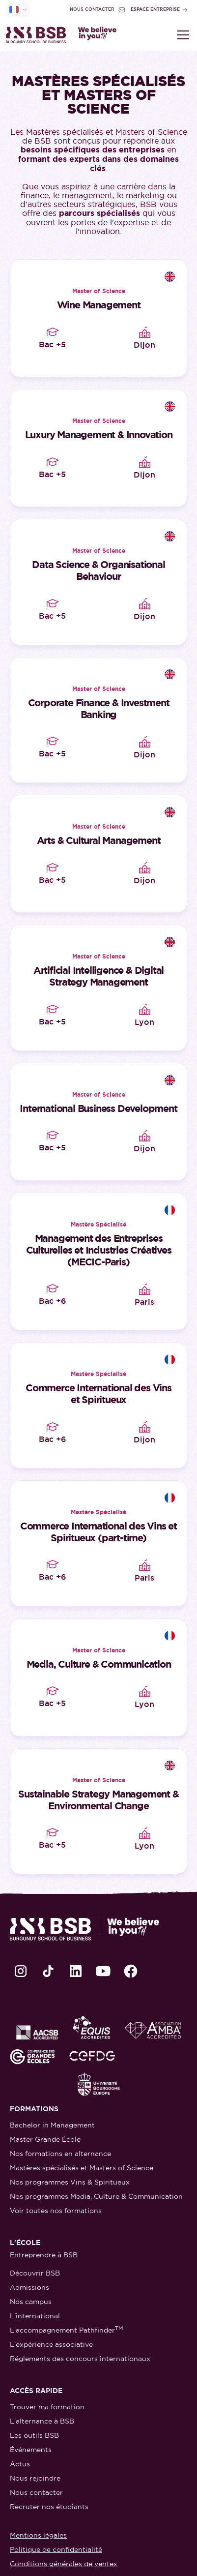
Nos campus (31, 2301)
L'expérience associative (51, 2344)
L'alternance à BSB (42, 2421)
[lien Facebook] (130, 1971)
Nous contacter (36, 2492)
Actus (20, 2463)
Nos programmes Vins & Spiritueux (70, 2182)
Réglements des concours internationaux (80, 2358)
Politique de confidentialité (56, 2549)
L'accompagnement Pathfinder (66, 2330)
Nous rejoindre (35, 2478)
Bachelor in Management (52, 2125)
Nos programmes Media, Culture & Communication (96, 2196)
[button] (181, 35)
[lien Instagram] (20, 1971)
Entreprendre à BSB (44, 2254)
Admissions (29, 2287)
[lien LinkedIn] (75, 1971)
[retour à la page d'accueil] (61, 35)
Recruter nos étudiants (49, 2506)
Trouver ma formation (47, 2406)
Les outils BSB (34, 2435)
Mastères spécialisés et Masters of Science (81, 2167)
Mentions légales (38, 2535)
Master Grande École (45, 2139)
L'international (35, 2315)
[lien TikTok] (48, 1971)
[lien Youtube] (103, 1971)
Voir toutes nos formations (56, 2210)
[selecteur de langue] (17, 9)
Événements (31, 2449)
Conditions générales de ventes (63, 2563)
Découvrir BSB (35, 2273)
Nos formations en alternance (60, 2153)
